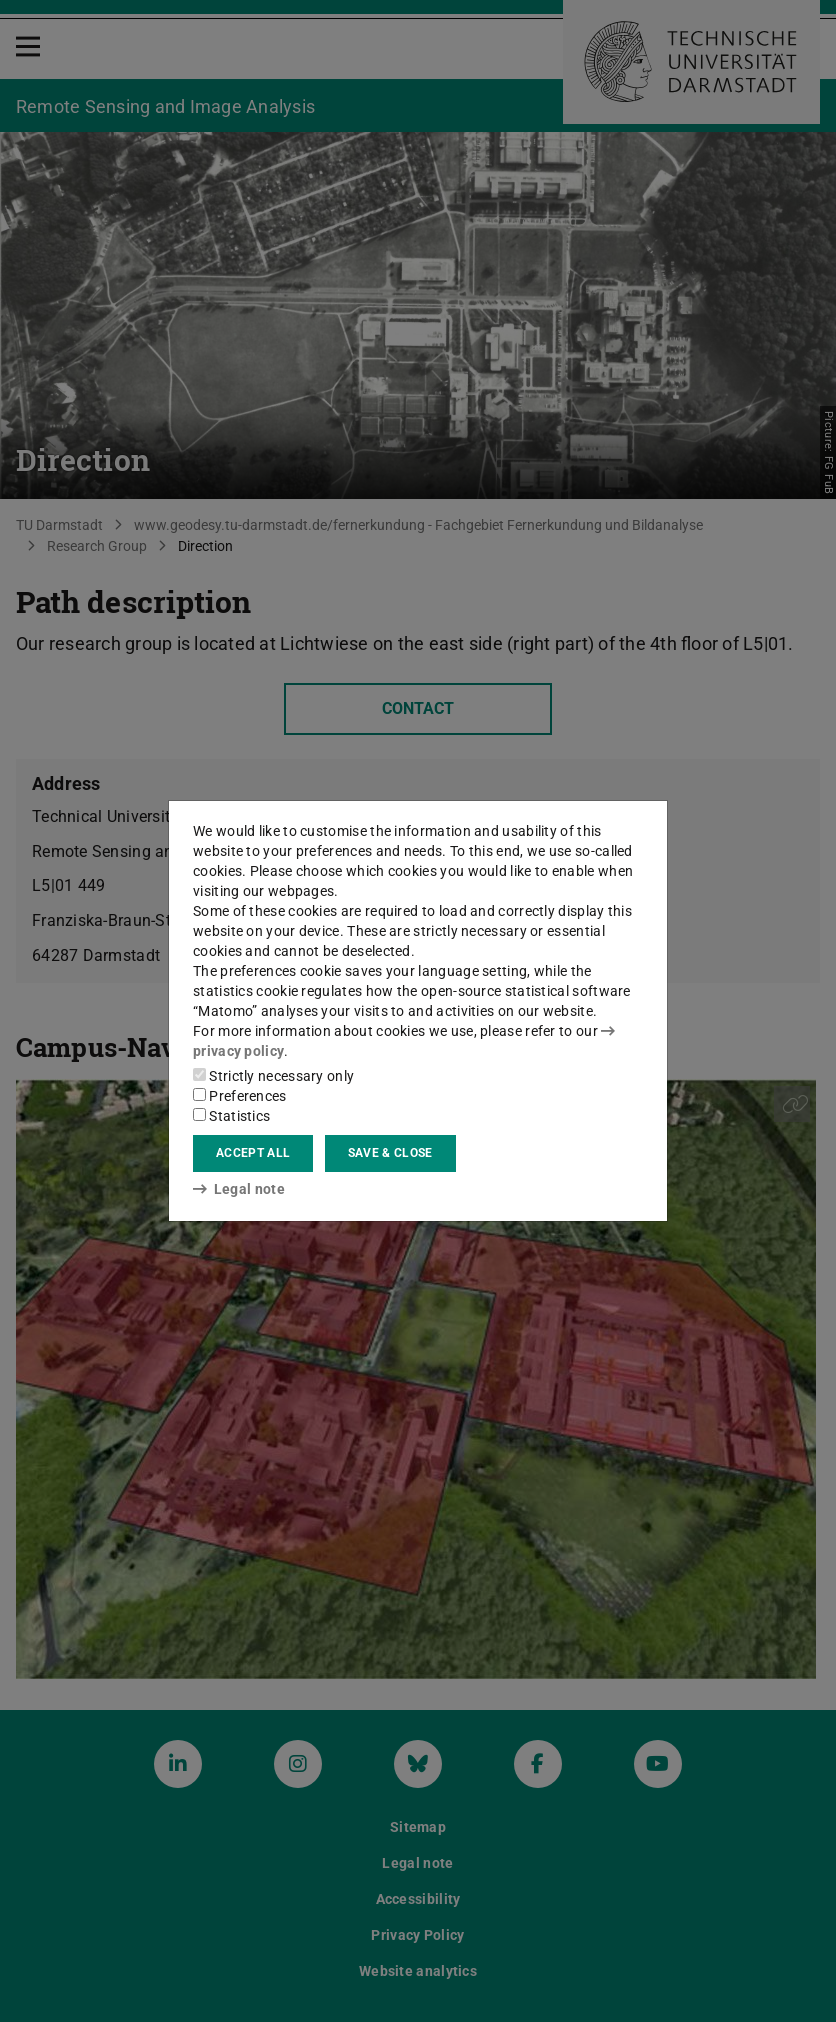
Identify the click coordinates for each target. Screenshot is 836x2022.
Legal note (239, 1189)
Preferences (240, 1096)
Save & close (390, 1153)
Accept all (253, 1153)
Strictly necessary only (273, 1076)
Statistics (231, 1116)
